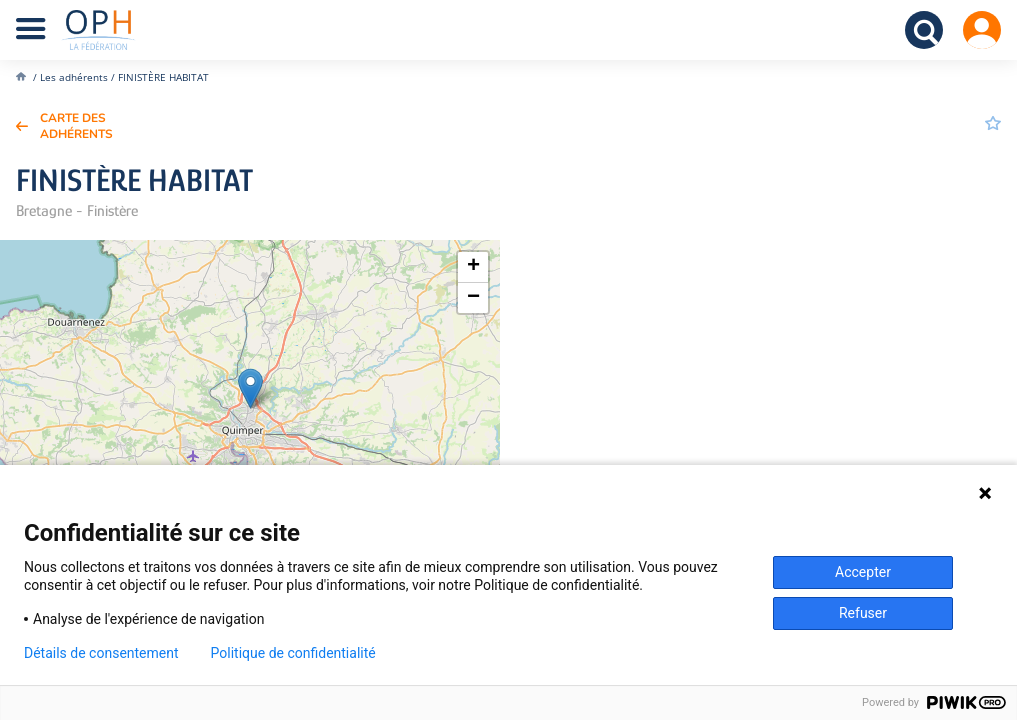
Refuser (863, 613)
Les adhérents (74, 77)
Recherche (924, 30)
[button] (250, 388)
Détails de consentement (101, 653)
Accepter (863, 572)
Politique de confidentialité (293, 653)
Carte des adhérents (76, 126)
